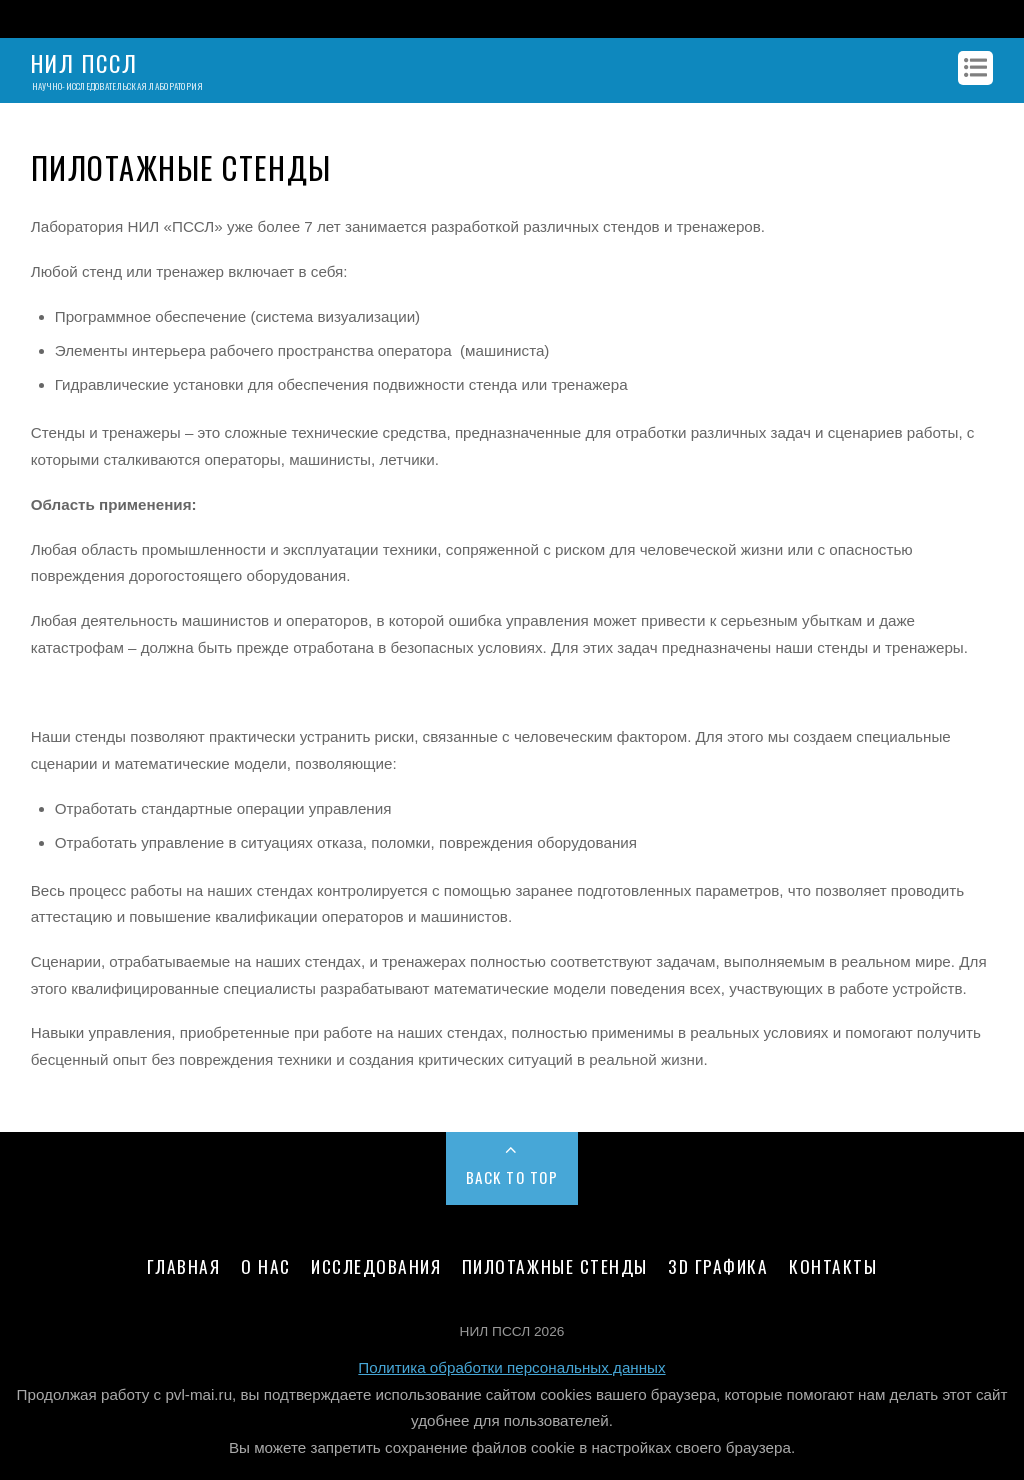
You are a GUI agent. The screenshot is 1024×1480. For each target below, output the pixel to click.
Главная (184, 1266)
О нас (266, 1266)
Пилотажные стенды (555, 1266)
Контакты (833, 1266)
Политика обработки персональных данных (511, 1367)
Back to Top (512, 1177)
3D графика (718, 1266)
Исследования (376, 1266)
